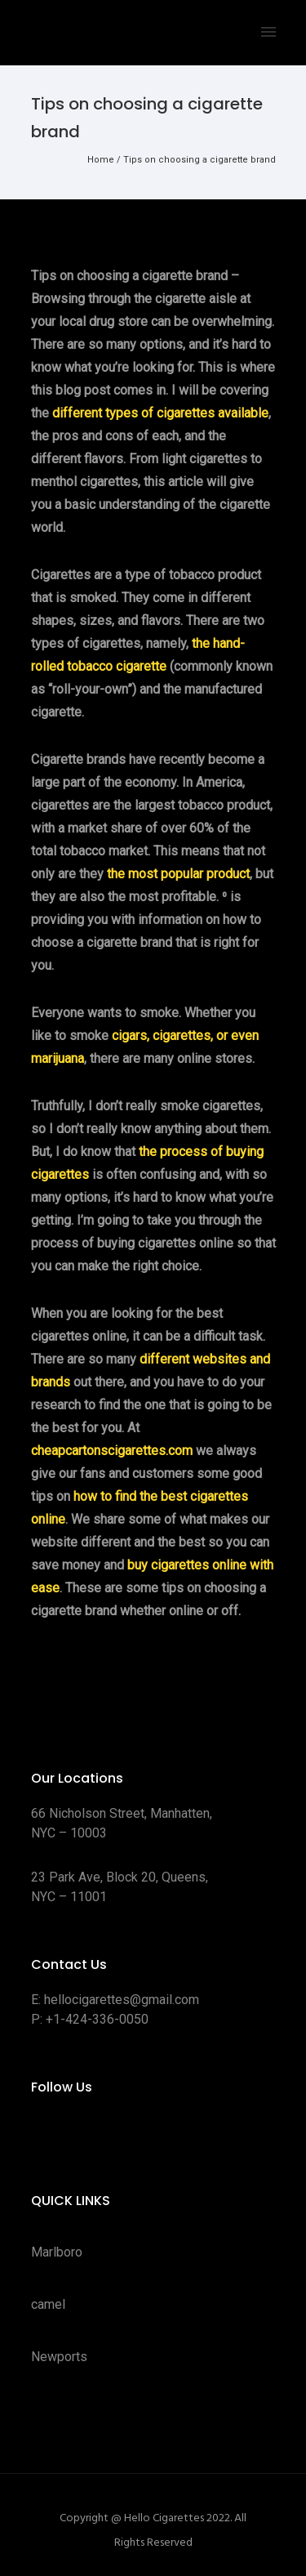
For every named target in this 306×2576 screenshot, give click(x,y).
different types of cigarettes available (160, 413)
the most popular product (178, 874)
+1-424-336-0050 (97, 2019)
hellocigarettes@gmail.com (121, 1999)
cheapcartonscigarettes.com (112, 1450)
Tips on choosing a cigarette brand (199, 159)
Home (100, 159)
